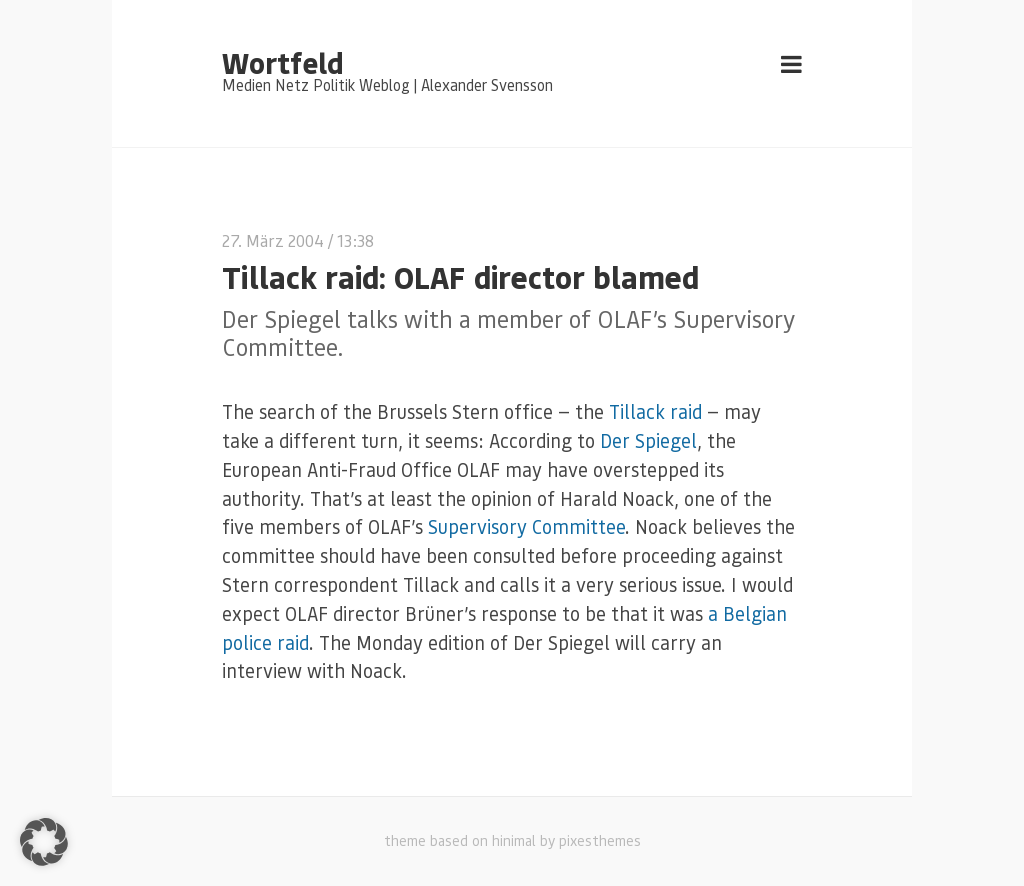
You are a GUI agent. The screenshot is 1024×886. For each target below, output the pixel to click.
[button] (44, 842)
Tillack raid (655, 411)
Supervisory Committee (526, 526)
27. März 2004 (273, 240)
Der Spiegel (648, 440)
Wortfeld (282, 62)
